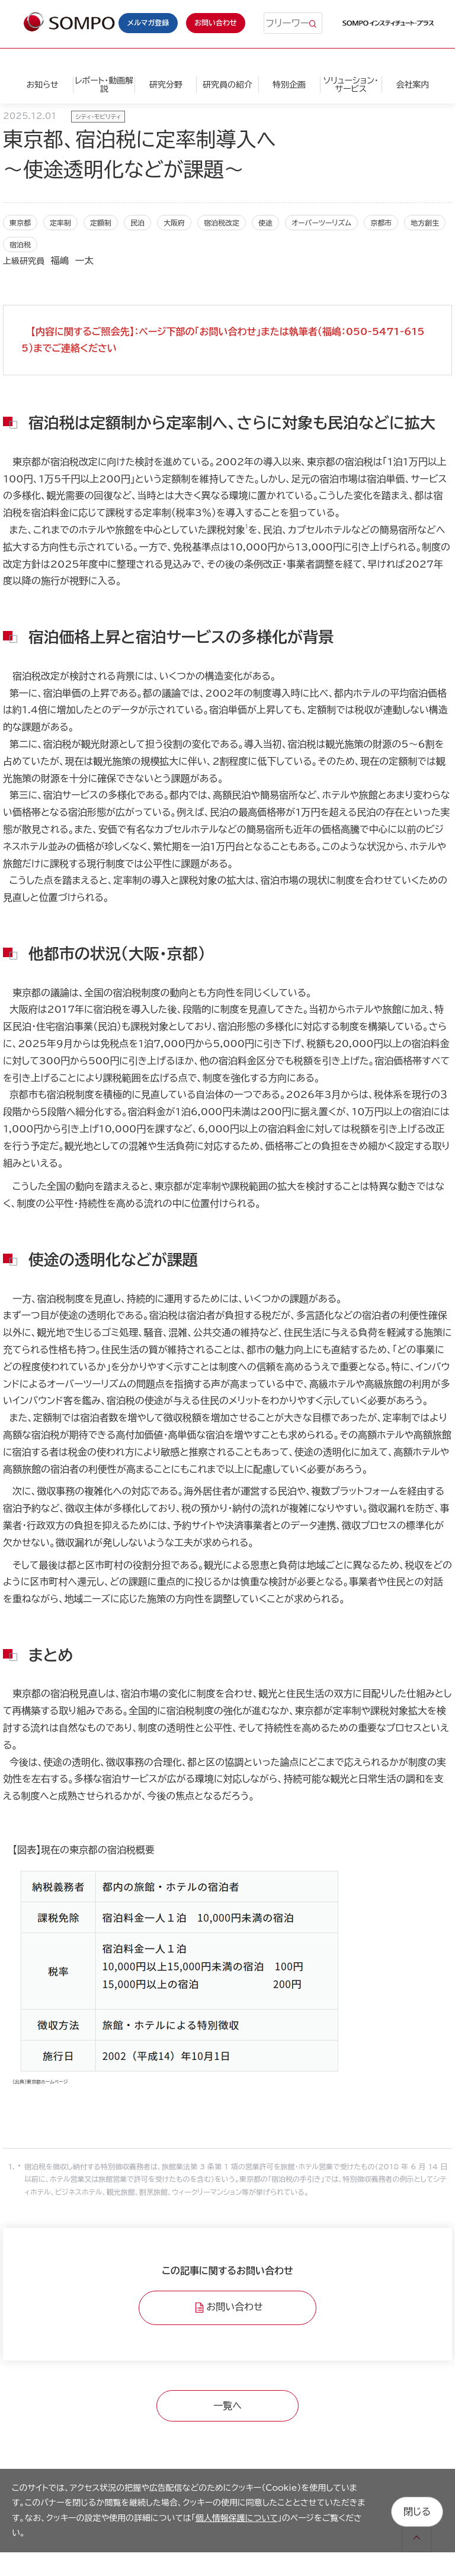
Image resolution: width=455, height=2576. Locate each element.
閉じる (417, 2510)
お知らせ (42, 84)
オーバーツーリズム (321, 222)
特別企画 (289, 84)
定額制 (100, 222)
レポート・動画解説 (104, 84)
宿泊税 (20, 244)
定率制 (60, 222)
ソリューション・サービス (351, 84)
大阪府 (174, 222)
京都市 (381, 222)
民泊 (137, 222)
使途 (265, 222)
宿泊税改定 (221, 222)
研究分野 (165, 84)
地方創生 (425, 222)
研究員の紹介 (227, 84)
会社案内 (412, 84)
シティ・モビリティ (98, 117)
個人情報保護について (237, 2518)
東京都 (20, 222)
